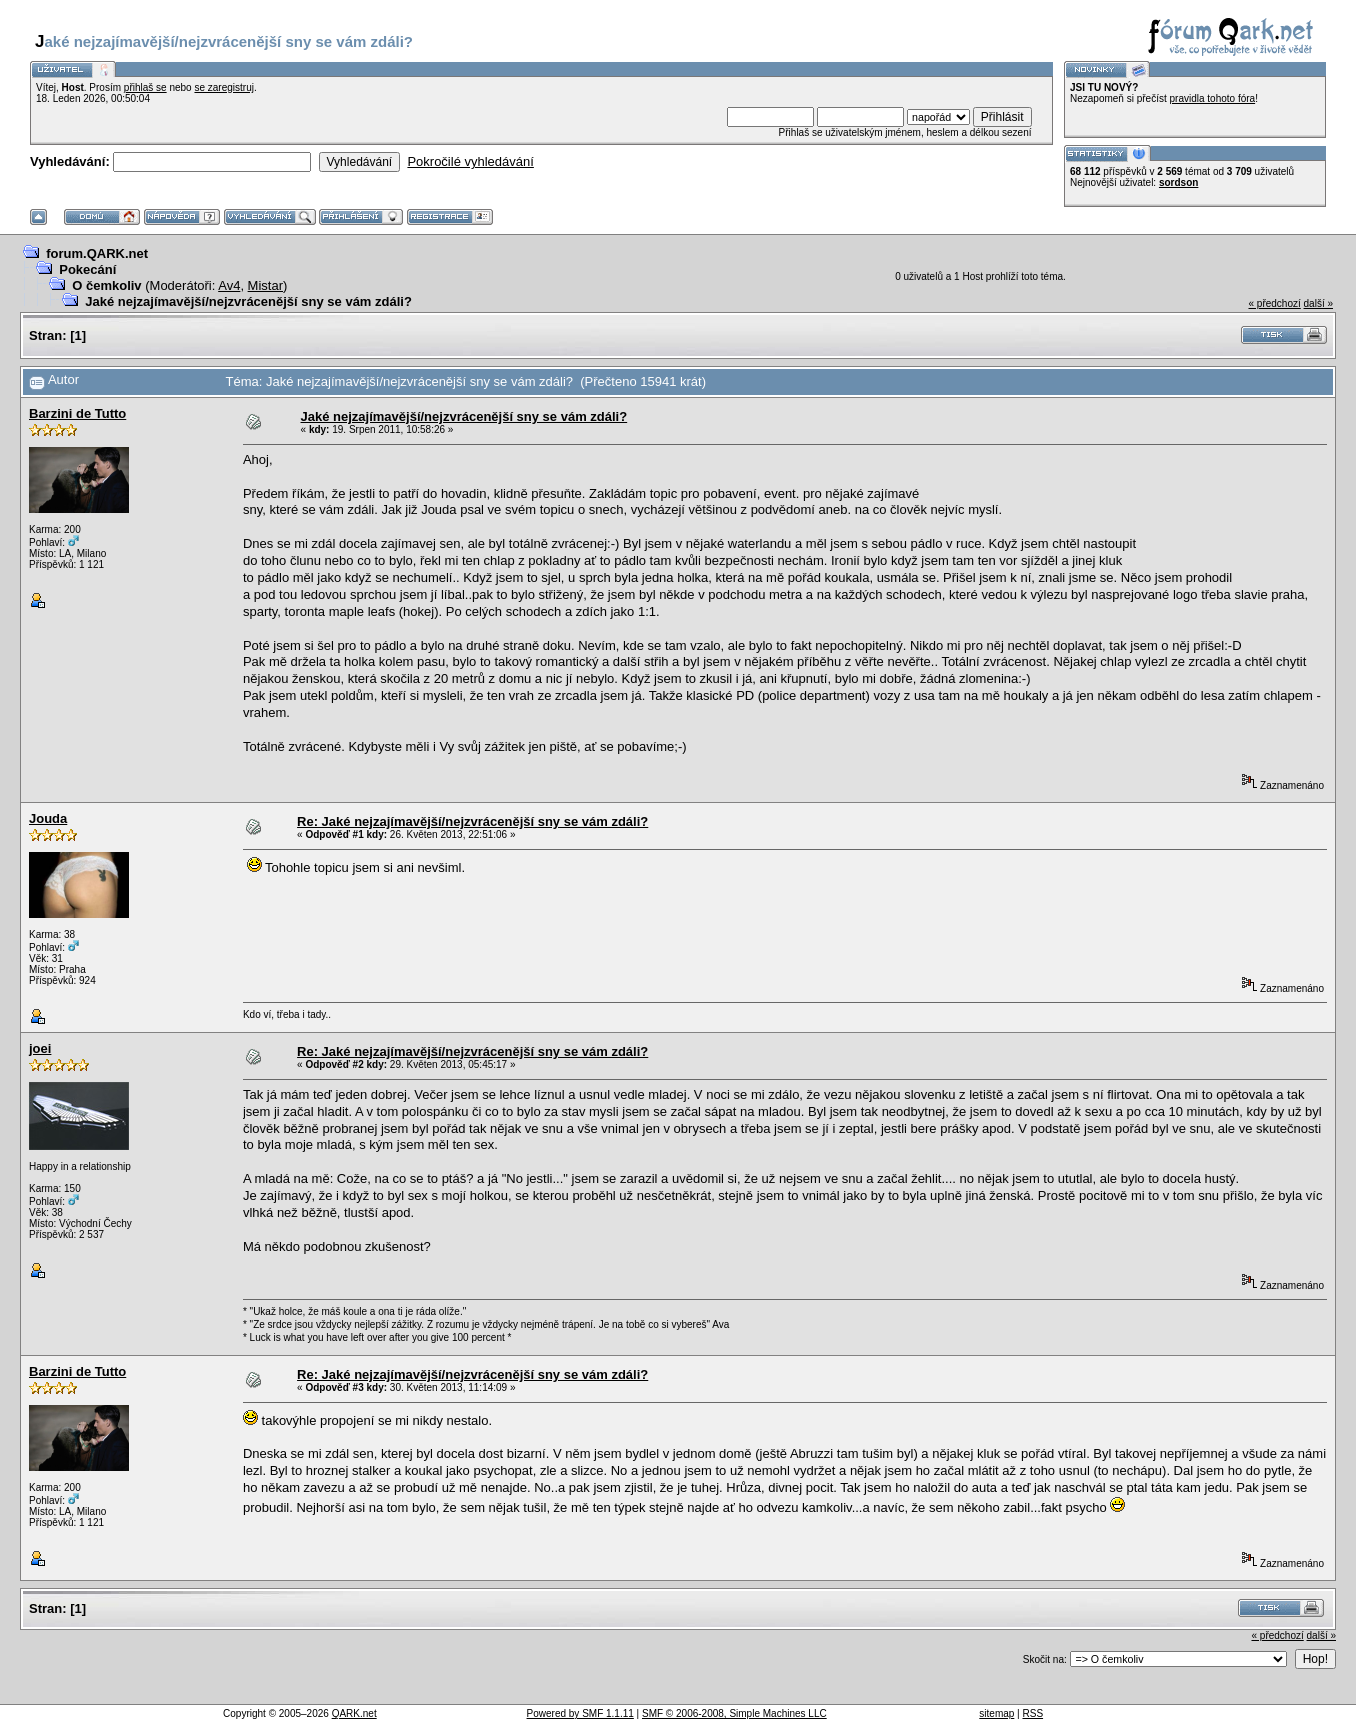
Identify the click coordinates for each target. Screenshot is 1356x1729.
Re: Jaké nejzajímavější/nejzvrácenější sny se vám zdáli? (472, 821)
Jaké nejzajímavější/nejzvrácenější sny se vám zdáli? (248, 301)
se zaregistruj (223, 87)
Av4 (229, 285)
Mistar (265, 285)
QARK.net (354, 1713)
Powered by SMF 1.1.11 (580, 1713)
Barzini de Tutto (77, 413)
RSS (1033, 1713)
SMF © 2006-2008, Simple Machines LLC (734, 1713)
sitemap (996, 1713)
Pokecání (87, 269)
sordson (1178, 182)
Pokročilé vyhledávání (470, 161)
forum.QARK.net (97, 253)
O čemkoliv (106, 285)
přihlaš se (145, 87)
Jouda (48, 818)
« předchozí (1274, 303)
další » (1318, 303)
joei (40, 1048)
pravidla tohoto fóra (1213, 98)
